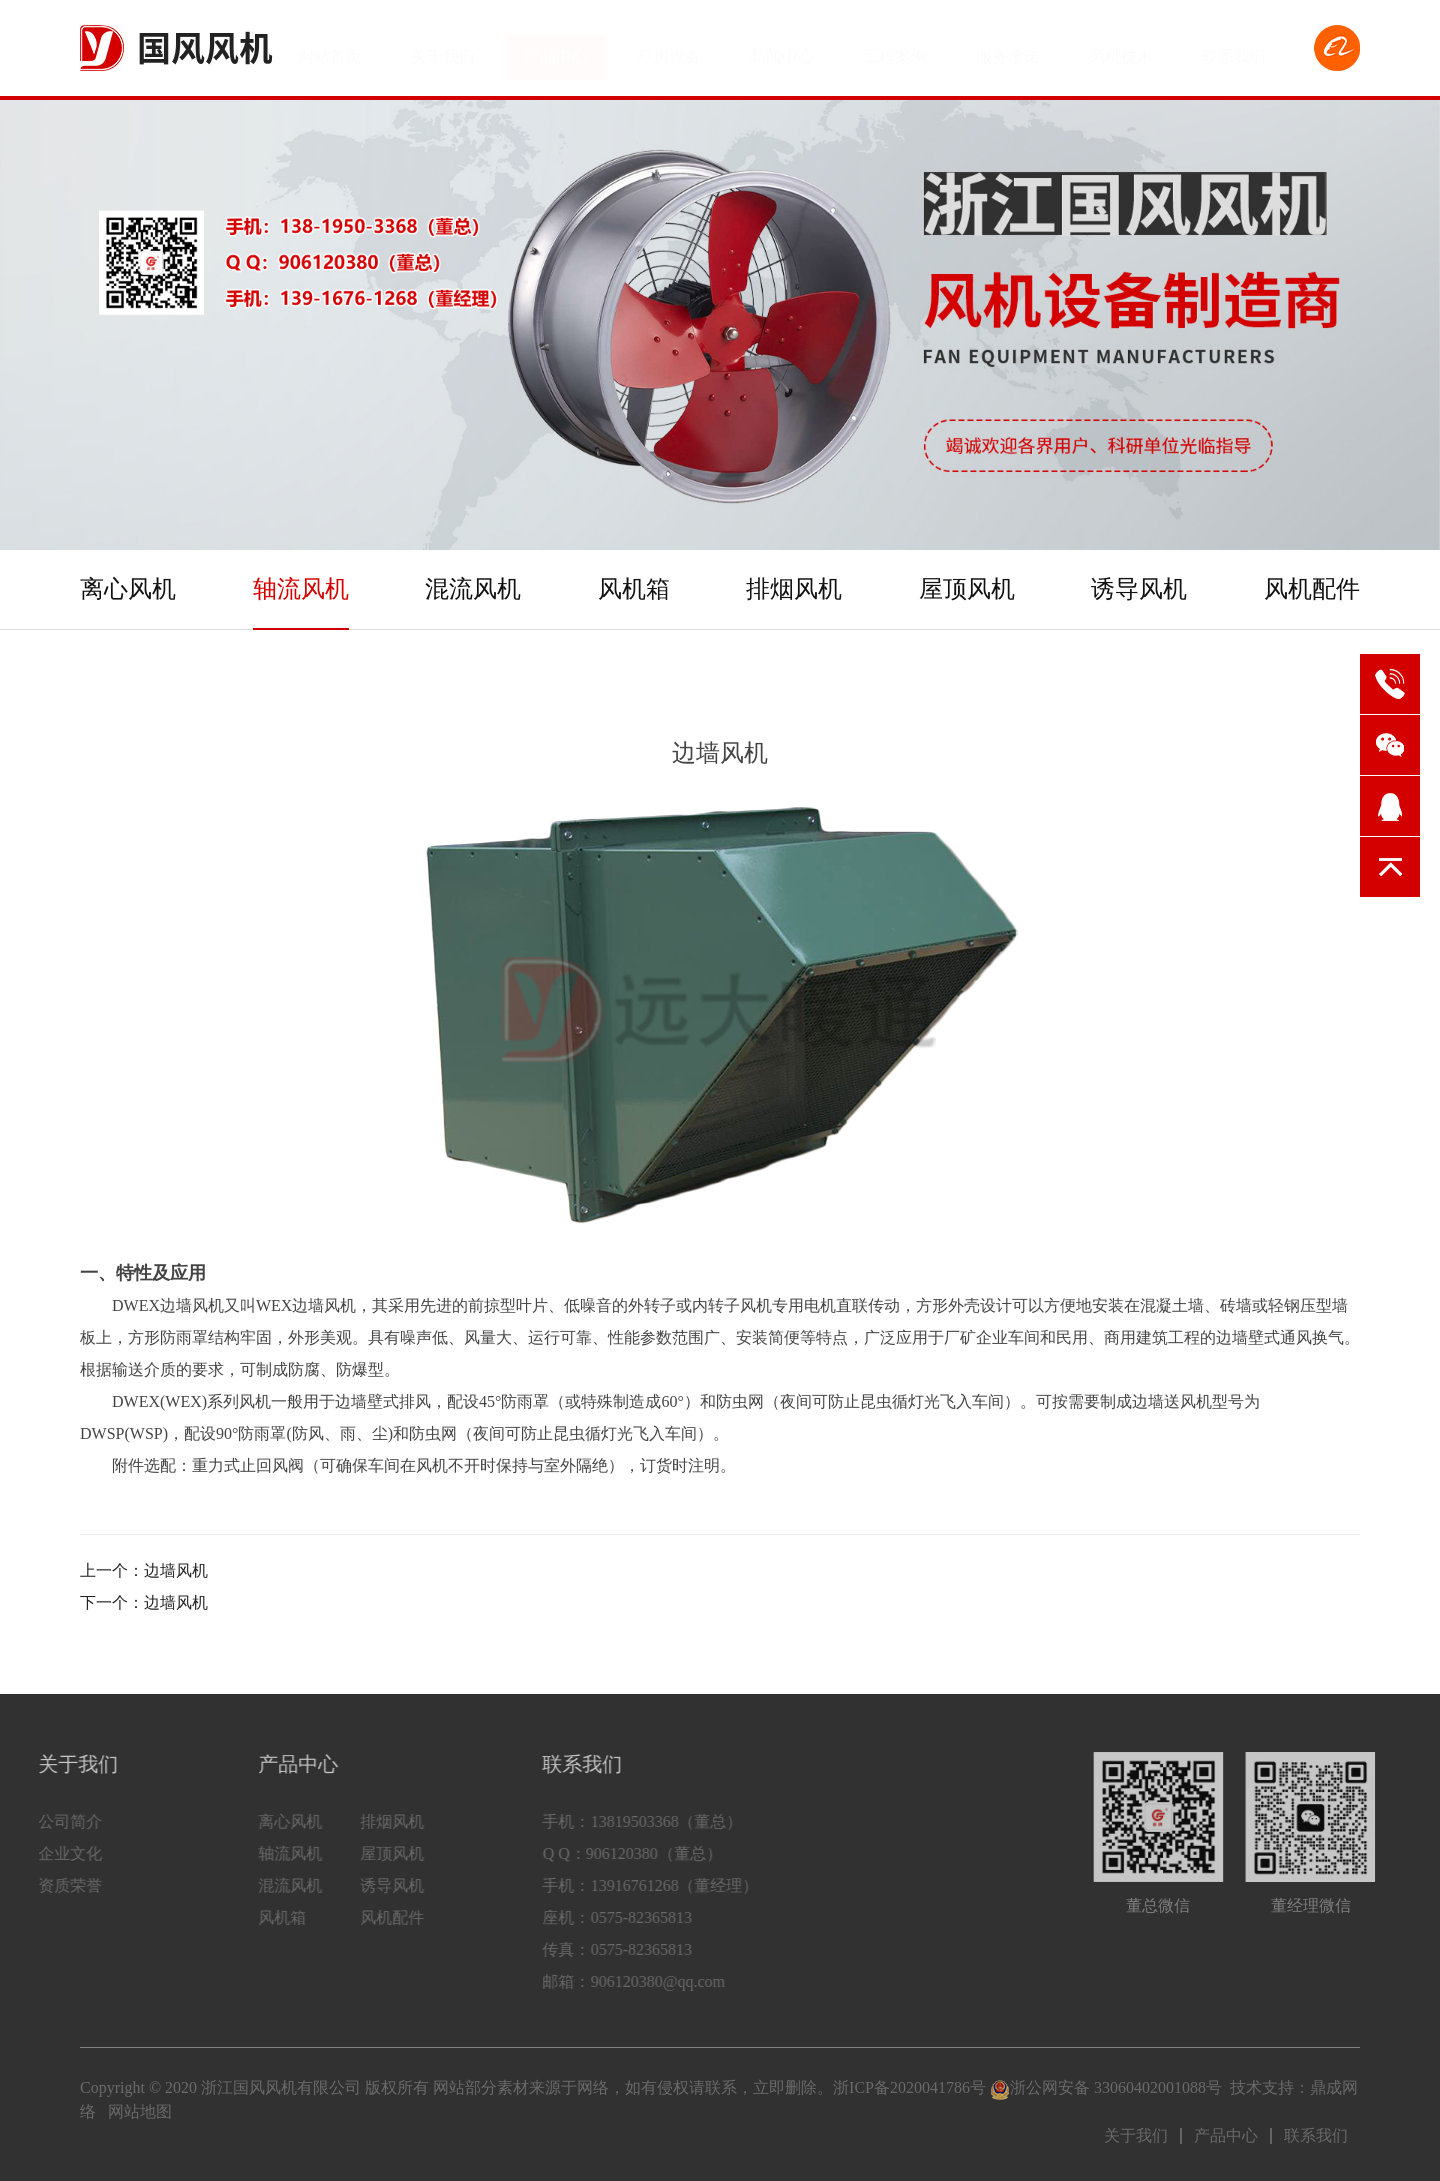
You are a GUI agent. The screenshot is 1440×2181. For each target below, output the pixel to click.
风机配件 (1312, 589)
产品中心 (556, 47)
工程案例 (895, 47)
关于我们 (443, 47)
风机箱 (634, 589)
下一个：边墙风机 (144, 1602)
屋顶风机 (967, 589)
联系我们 (1234, 47)
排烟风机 (794, 589)
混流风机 (473, 589)
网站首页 (330, 47)
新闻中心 (782, 47)
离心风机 (128, 589)
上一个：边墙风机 (144, 1570)
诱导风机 (1139, 589)
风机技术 (1121, 47)
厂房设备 (669, 47)
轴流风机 (301, 589)
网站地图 (140, 2111)
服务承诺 (1008, 47)
